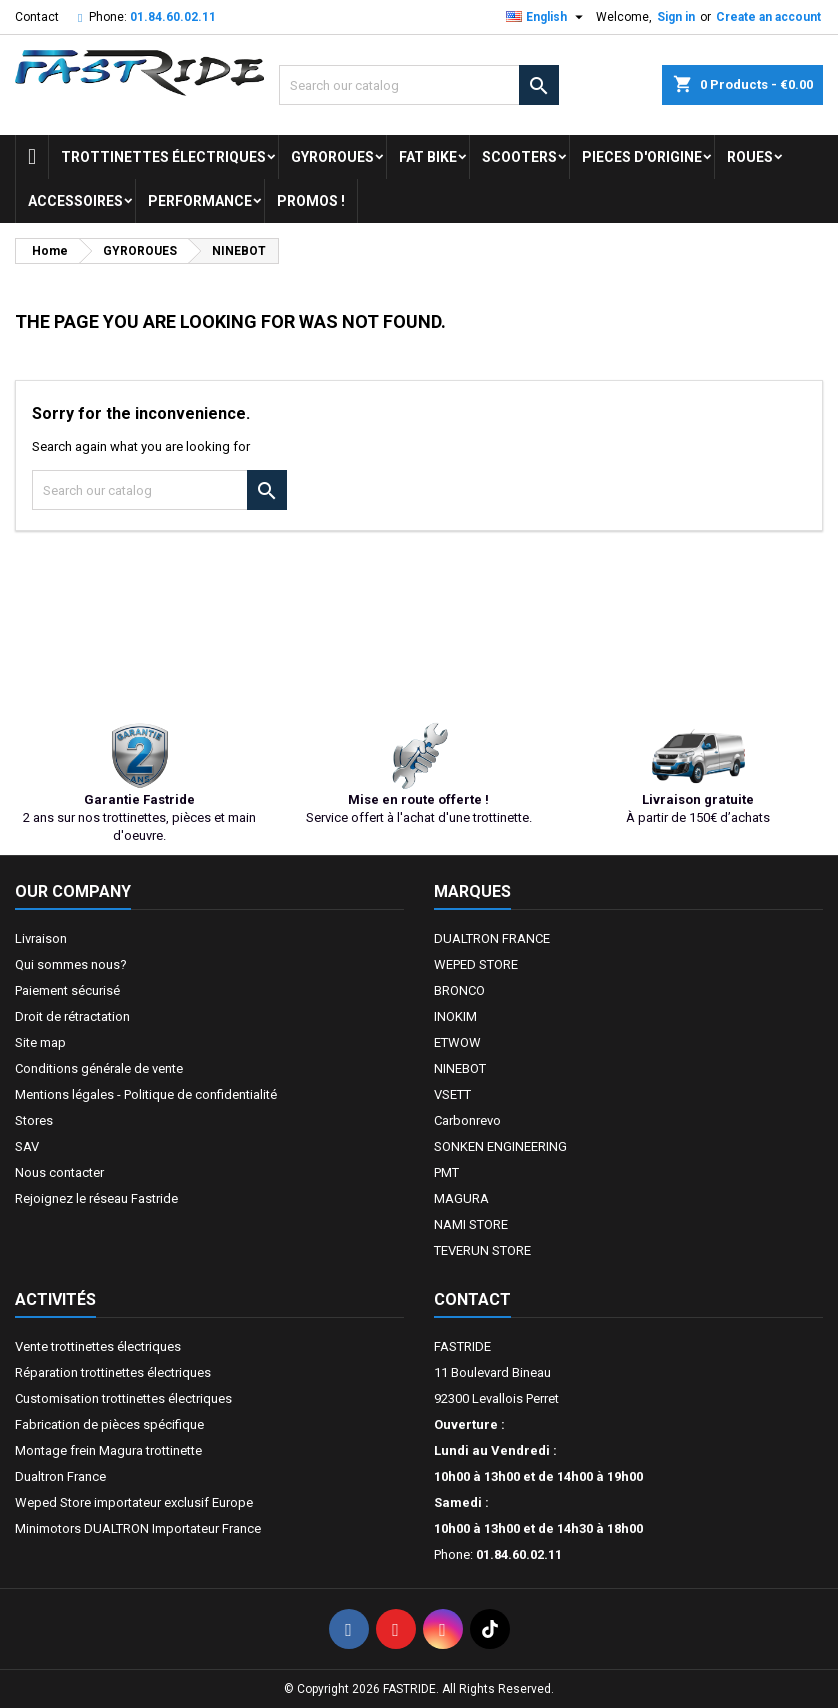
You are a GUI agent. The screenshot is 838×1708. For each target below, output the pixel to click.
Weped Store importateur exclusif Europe (134, 1502)
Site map (40, 1042)
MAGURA (461, 1198)
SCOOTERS (519, 157)
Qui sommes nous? (71, 964)
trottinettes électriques (163, 157)
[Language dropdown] (547, 17)
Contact (37, 17)
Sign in (676, 17)
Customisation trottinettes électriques (123, 1398)
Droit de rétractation (72, 1016)
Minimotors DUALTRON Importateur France (138, 1528)
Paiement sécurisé (67, 990)
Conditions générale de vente (99, 1068)
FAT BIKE (428, 157)
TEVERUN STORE (482, 1250)
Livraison (41, 938)
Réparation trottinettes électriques (113, 1372)
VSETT (452, 1094)
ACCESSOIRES (75, 201)
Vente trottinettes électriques (98, 1346)
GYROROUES (332, 157)
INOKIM (455, 1016)
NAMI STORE (471, 1224)
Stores (34, 1120)
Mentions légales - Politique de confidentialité (146, 1094)
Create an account (768, 17)
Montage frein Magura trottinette (108, 1450)
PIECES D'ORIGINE (642, 157)
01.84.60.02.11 (173, 17)
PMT (446, 1172)
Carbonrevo (467, 1120)
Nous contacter (59, 1172)
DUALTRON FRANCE (492, 938)
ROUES (750, 157)
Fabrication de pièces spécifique (109, 1424)
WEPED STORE (476, 964)
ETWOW (457, 1042)
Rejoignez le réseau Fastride (96, 1198)
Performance (200, 201)
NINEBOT (460, 1068)
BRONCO (459, 990)
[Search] (418, 85)
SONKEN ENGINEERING (500, 1146)
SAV (27, 1146)
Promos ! (311, 201)
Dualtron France (60, 1476)
